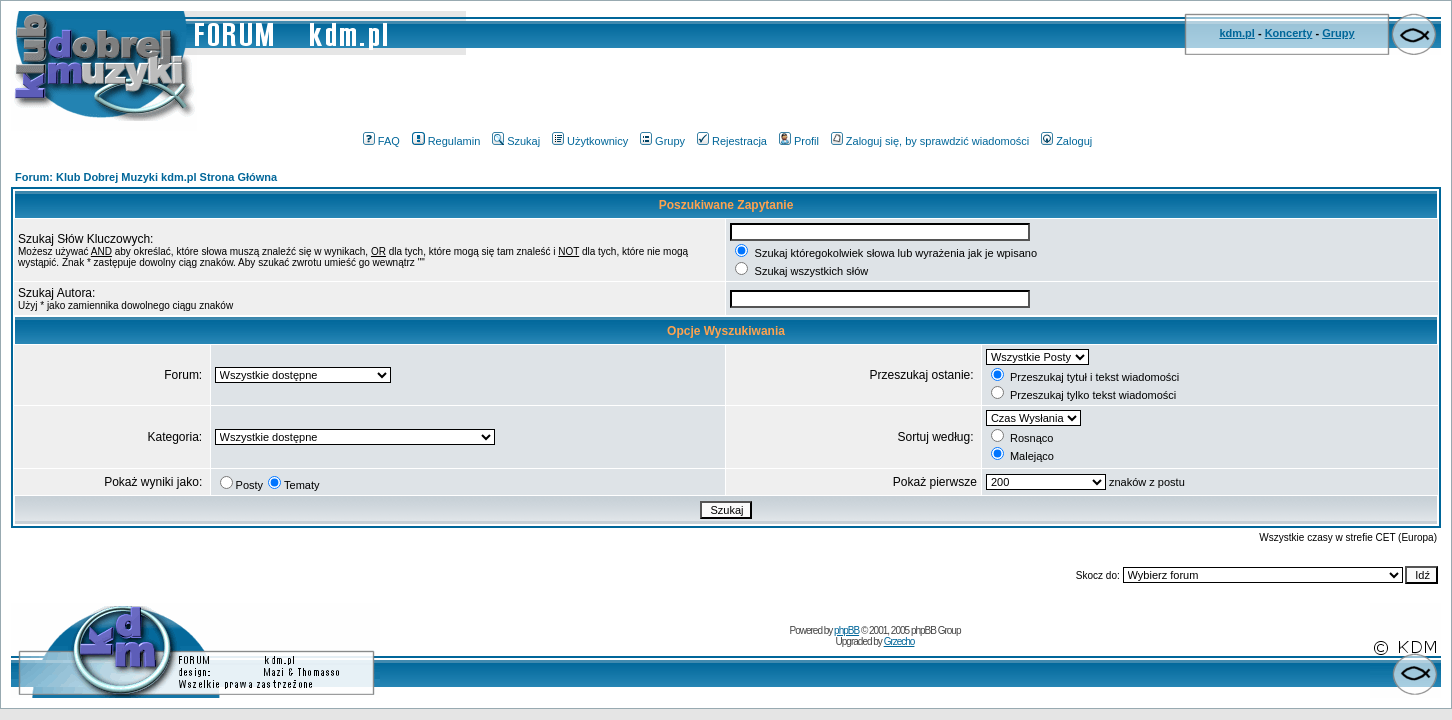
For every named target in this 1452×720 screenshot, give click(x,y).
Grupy (1338, 33)
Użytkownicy (590, 141)
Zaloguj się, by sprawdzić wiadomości (930, 141)
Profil (799, 141)
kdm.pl (1236, 33)
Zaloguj (1066, 141)
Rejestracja (732, 141)
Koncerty (1289, 33)
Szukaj (516, 141)
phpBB (846, 630)
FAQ (381, 141)
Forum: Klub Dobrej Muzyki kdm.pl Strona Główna (146, 177)
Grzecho (899, 641)
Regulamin (446, 141)
